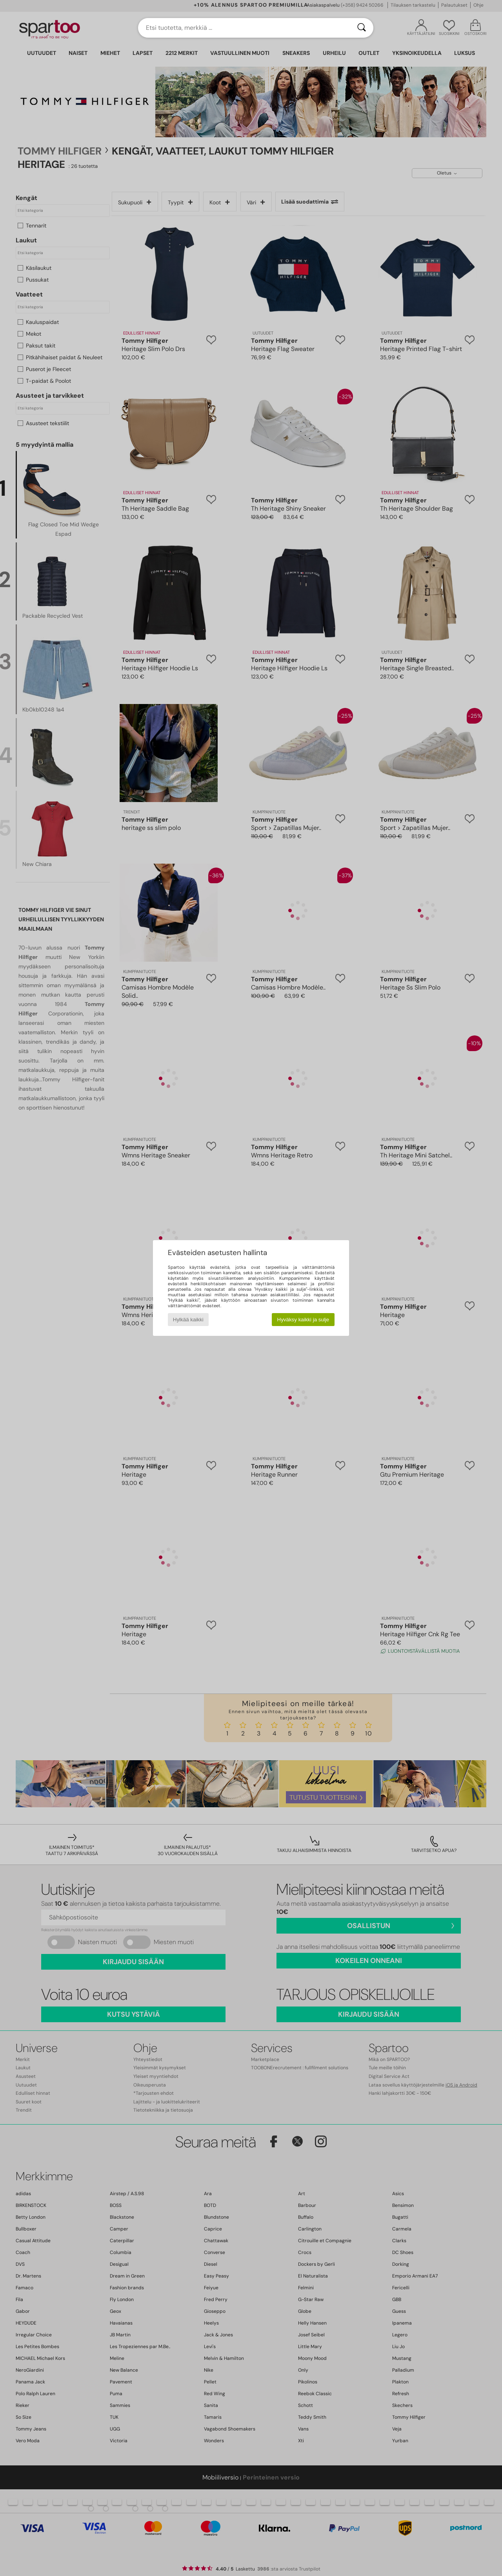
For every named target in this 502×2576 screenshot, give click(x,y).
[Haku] (361, 28)
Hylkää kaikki (188, 1320)
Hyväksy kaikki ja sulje (303, 1320)
